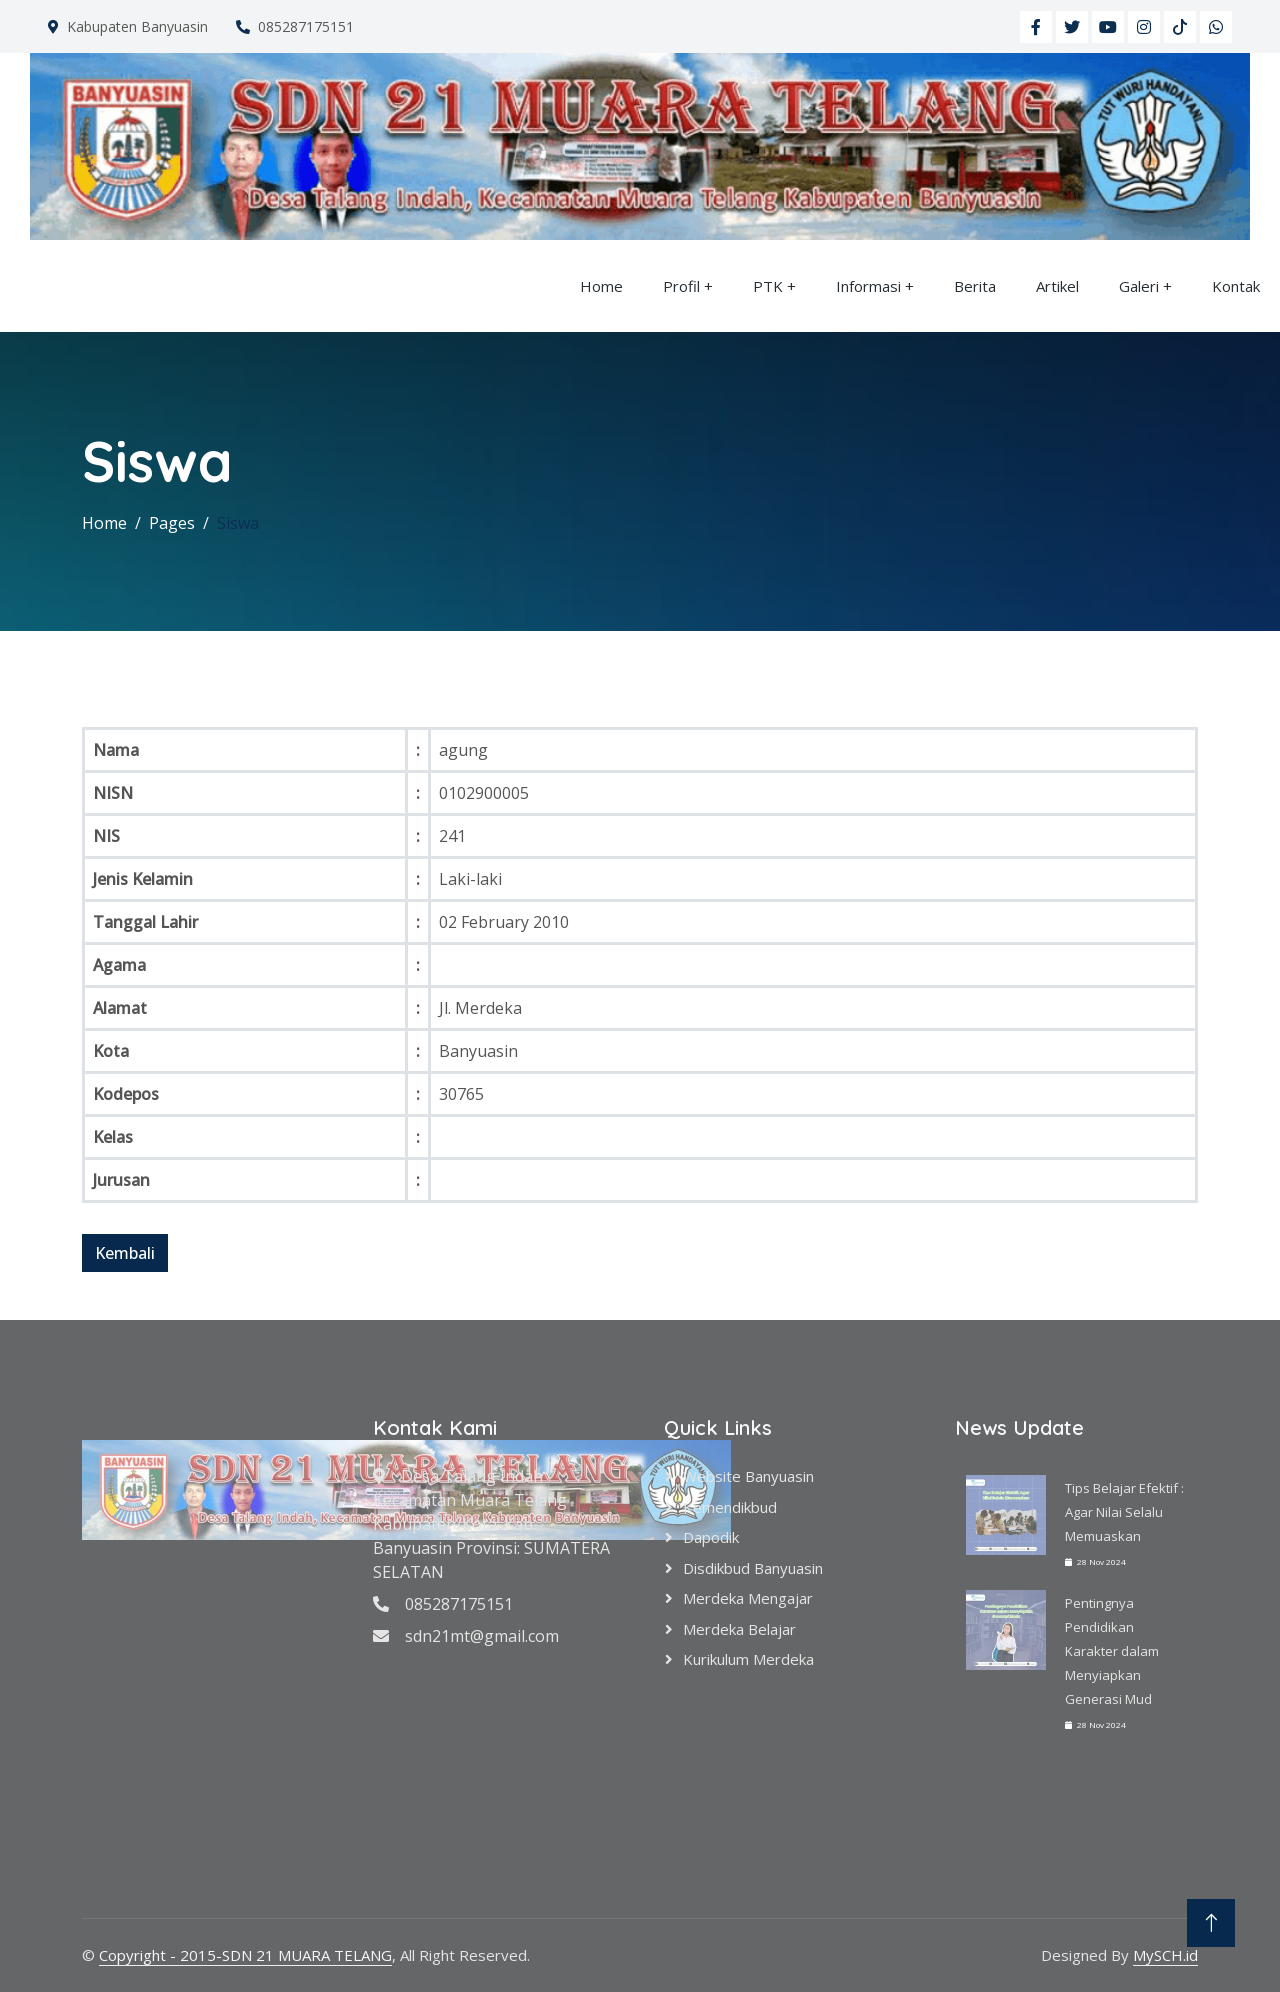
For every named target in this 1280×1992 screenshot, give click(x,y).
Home (601, 286)
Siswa (238, 523)
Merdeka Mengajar (748, 1598)
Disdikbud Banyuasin (753, 1568)
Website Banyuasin (748, 1476)
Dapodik (711, 1537)
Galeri (1139, 286)
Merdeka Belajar (739, 1629)
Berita (975, 286)
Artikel (1057, 286)
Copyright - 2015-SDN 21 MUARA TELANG (245, 1955)
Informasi (868, 286)
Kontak (1236, 286)
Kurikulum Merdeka (748, 1659)
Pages (172, 523)
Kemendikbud (730, 1507)
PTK (768, 286)
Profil (681, 286)
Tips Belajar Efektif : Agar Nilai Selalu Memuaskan (1124, 1512)
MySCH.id (1165, 1955)
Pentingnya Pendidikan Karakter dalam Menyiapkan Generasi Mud (1112, 1651)
